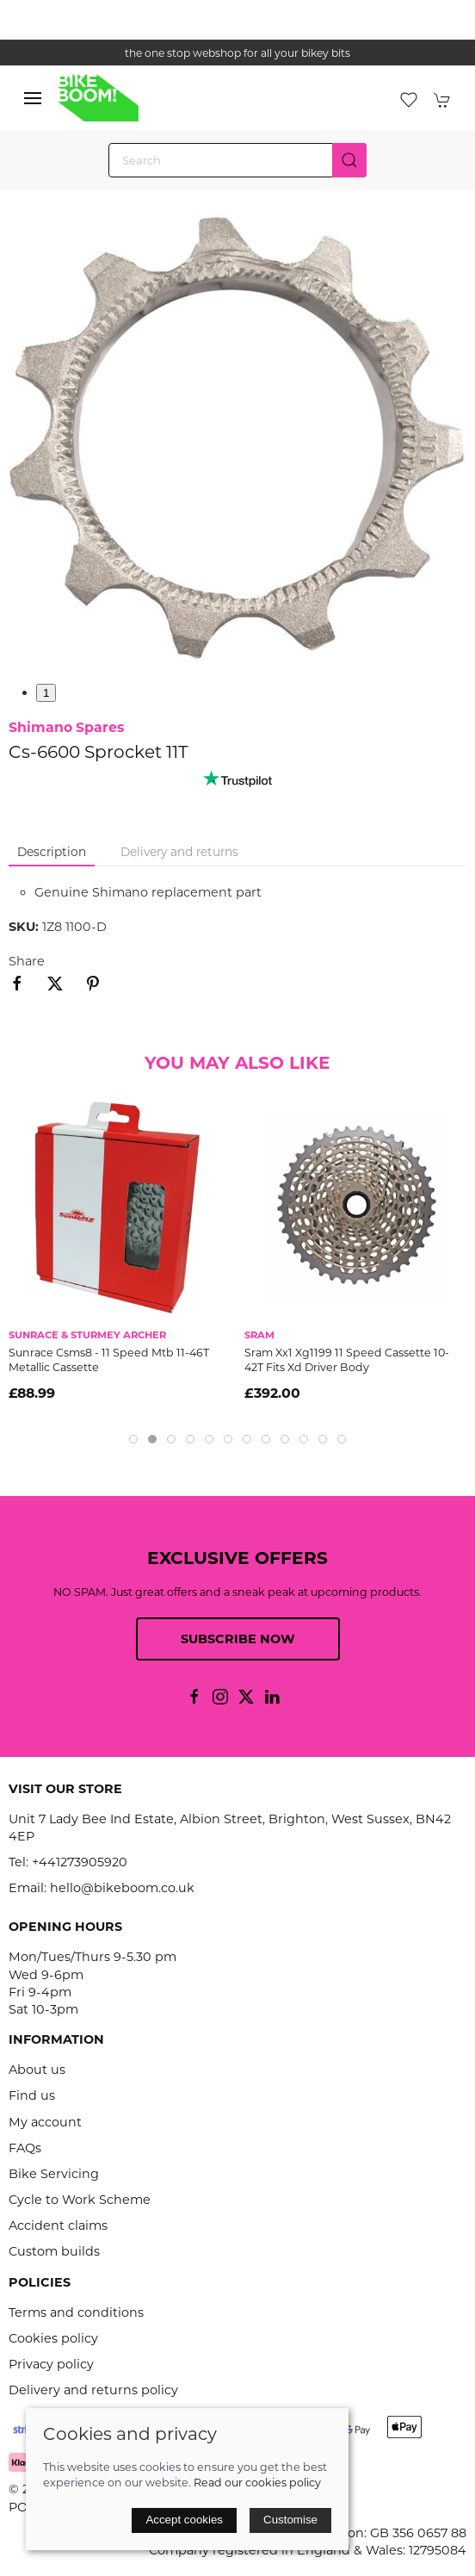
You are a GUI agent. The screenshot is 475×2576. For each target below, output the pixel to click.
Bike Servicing (54, 2174)
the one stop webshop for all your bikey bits (237, 53)
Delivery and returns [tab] (179, 852)
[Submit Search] (349, 160)
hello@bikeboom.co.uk (122, 1888)
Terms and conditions (76, 2312)
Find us (32, 2095)
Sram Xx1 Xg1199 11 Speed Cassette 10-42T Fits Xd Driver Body (346, 1360)
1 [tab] (46, 692)
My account (45, 2122)
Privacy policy (51, 2364)
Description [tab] (51, 852)
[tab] (133, 1439)
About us (37, 2069)
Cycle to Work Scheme (80, 2199)
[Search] (237, 160)
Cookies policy (53, 2338)
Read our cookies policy (257, 2482)
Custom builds (54, 2251)
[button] (32, 98)
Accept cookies (184, 2519)
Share (27, 961)
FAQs (25, 2148)
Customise (290, 2519)
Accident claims (58, 2225)
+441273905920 (79, 1862)
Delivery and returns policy (93, 2390)
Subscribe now (238, 1639)
